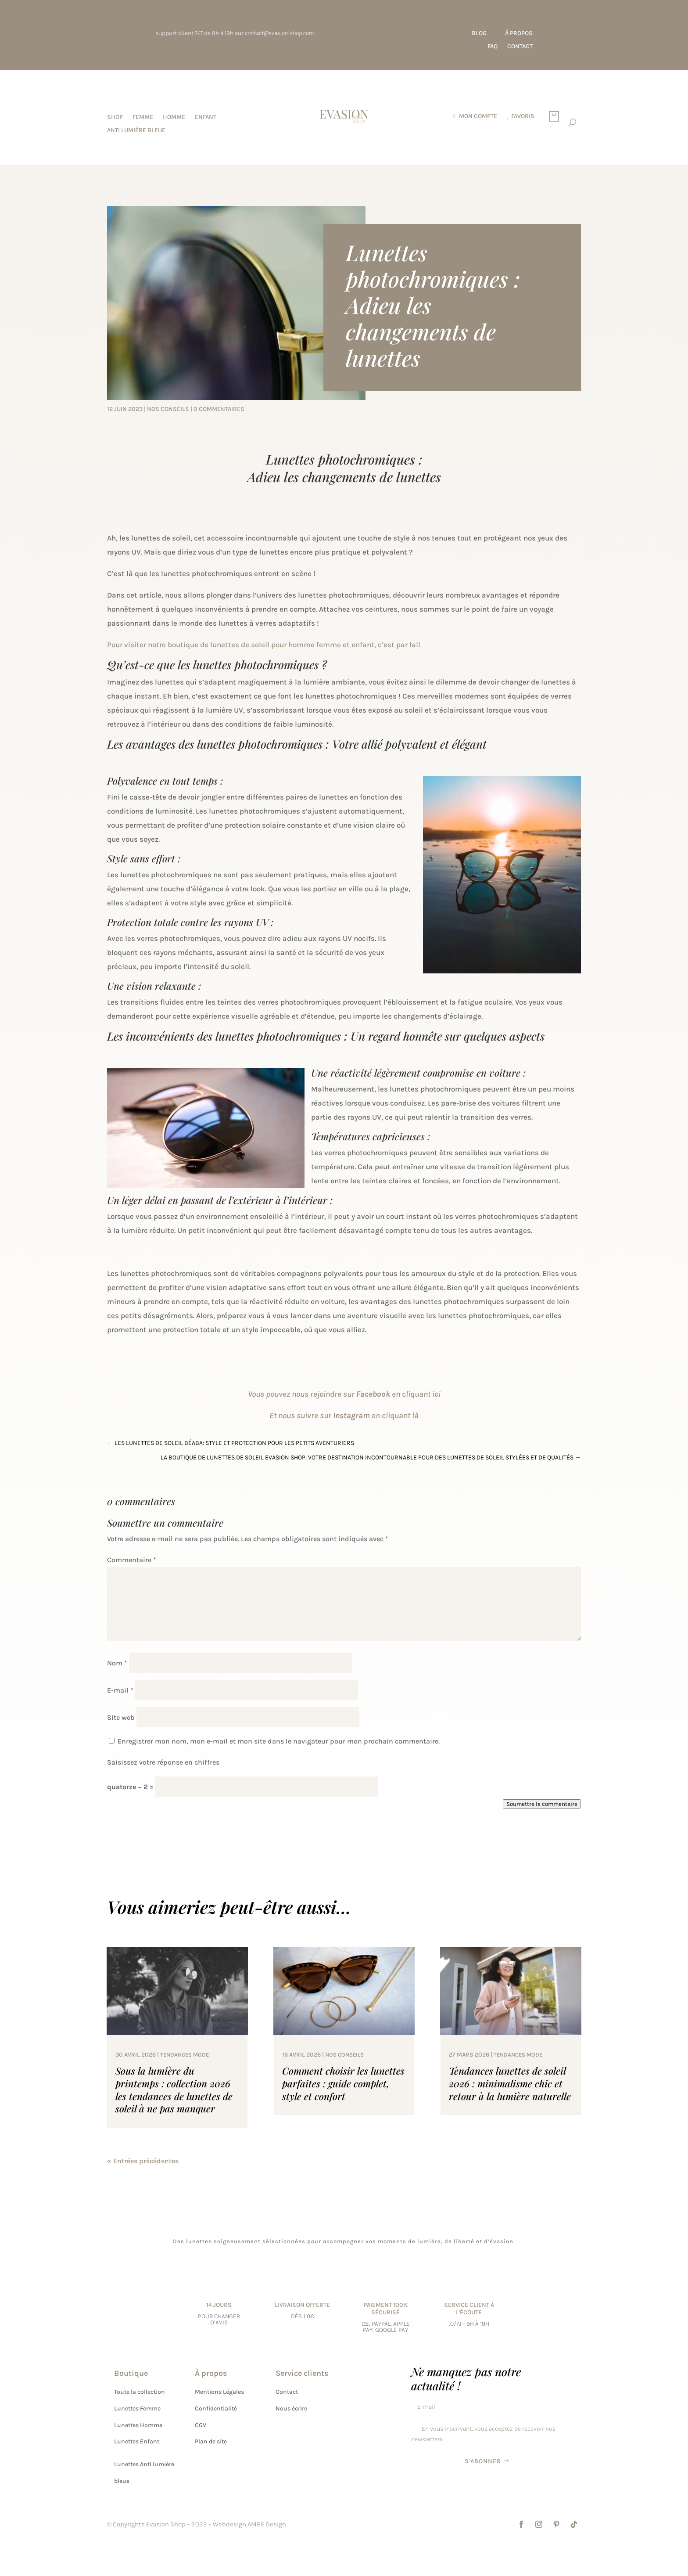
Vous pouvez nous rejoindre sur (302, 1394)
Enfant (205, 117)
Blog (479, 33)
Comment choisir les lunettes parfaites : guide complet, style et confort (343, 2083)
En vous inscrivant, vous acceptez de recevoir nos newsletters (483, 2434)
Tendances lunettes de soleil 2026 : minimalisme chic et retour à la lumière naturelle (510, 2083)
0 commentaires (219, 409)
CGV (200, 2425)
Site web (121, 1717)
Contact (520, 46)
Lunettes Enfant (136, 2441)
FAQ (492, 46)
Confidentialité (216, 2408)
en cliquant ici (398, 1394)
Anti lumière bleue (136, 130)
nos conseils (168, 409)
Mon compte (478, 116)
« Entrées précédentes (143, 2161)
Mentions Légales (219, 2392)
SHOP (115, 117)
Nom (117, 1663)
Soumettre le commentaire (541, 1804)
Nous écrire (291, 2408)
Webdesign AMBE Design (249, 2524)
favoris (522, 116)
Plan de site (211, 2441)
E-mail (120, 1690)
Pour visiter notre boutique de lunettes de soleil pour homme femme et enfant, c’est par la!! (263, 644)
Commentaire (131, 1560)
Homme (174, 117)
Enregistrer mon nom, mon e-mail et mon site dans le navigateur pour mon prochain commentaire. (279, 1741)
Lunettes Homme (138, 2425)
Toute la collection (139, 2392)
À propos (519, 33)
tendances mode (184, 2054)
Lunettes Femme (137, 2408)
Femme (143, 117)
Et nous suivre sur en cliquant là (344, 1415)
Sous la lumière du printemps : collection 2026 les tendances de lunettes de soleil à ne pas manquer (174, 2089)
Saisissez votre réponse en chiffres (163, 1762)
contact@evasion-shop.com (279, 33)
